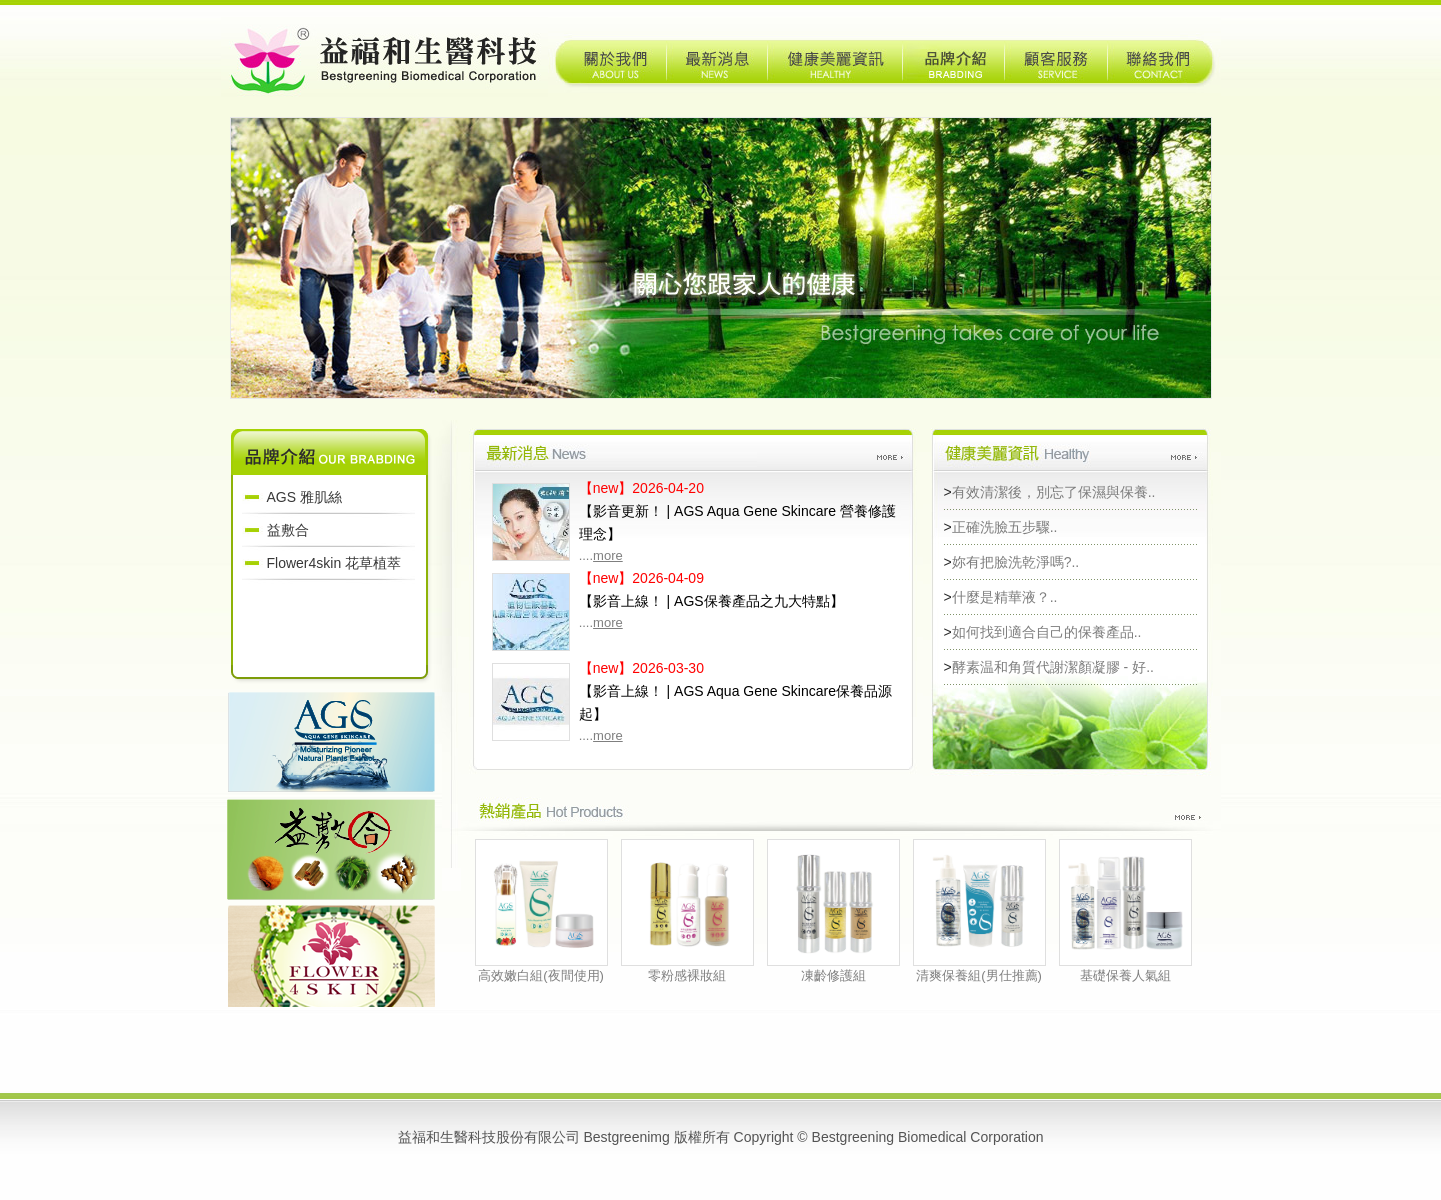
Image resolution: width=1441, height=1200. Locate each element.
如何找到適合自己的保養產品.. (1047, 632)
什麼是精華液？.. (1005, 597)
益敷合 (288, 530)
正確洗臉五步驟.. (1005, 527)
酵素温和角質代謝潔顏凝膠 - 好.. (1053, 667)
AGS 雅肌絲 (304, 497)
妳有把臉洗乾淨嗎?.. (1016, 562)
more (608, 555)
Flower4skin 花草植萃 (334, 563)
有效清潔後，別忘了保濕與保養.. (1054, 492)
